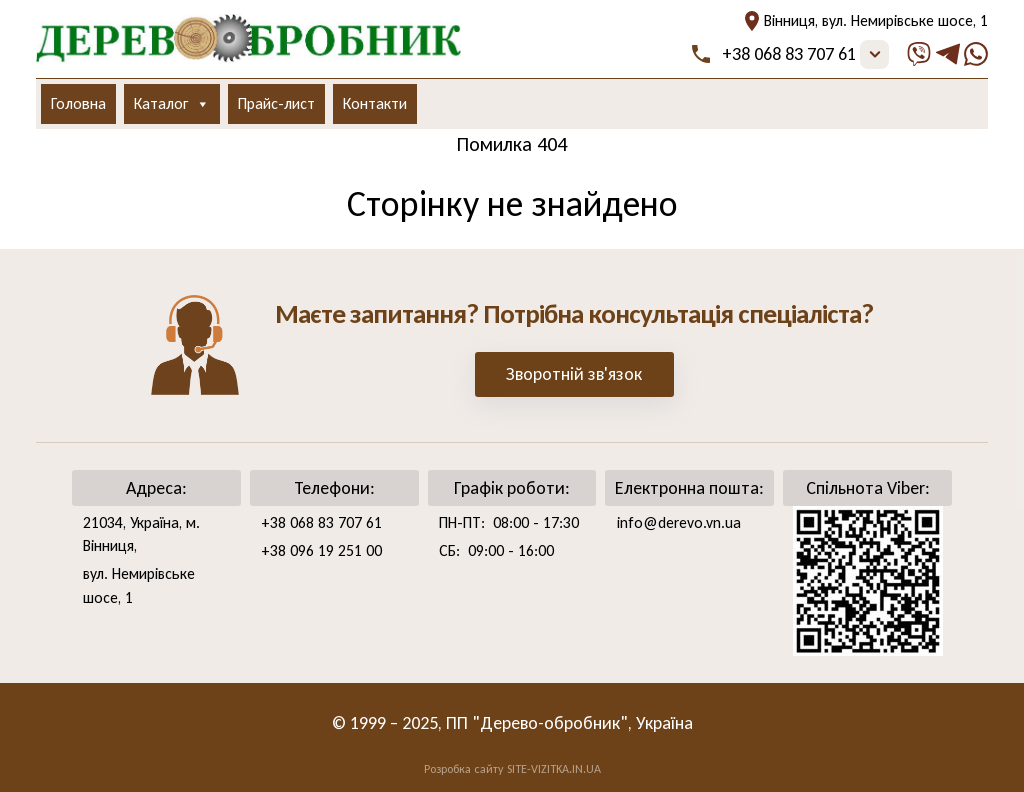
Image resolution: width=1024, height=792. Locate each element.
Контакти (375, 103)
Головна (78, 103)
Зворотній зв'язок (574, 374)
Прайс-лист (276, 103)
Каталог (172, 104)
